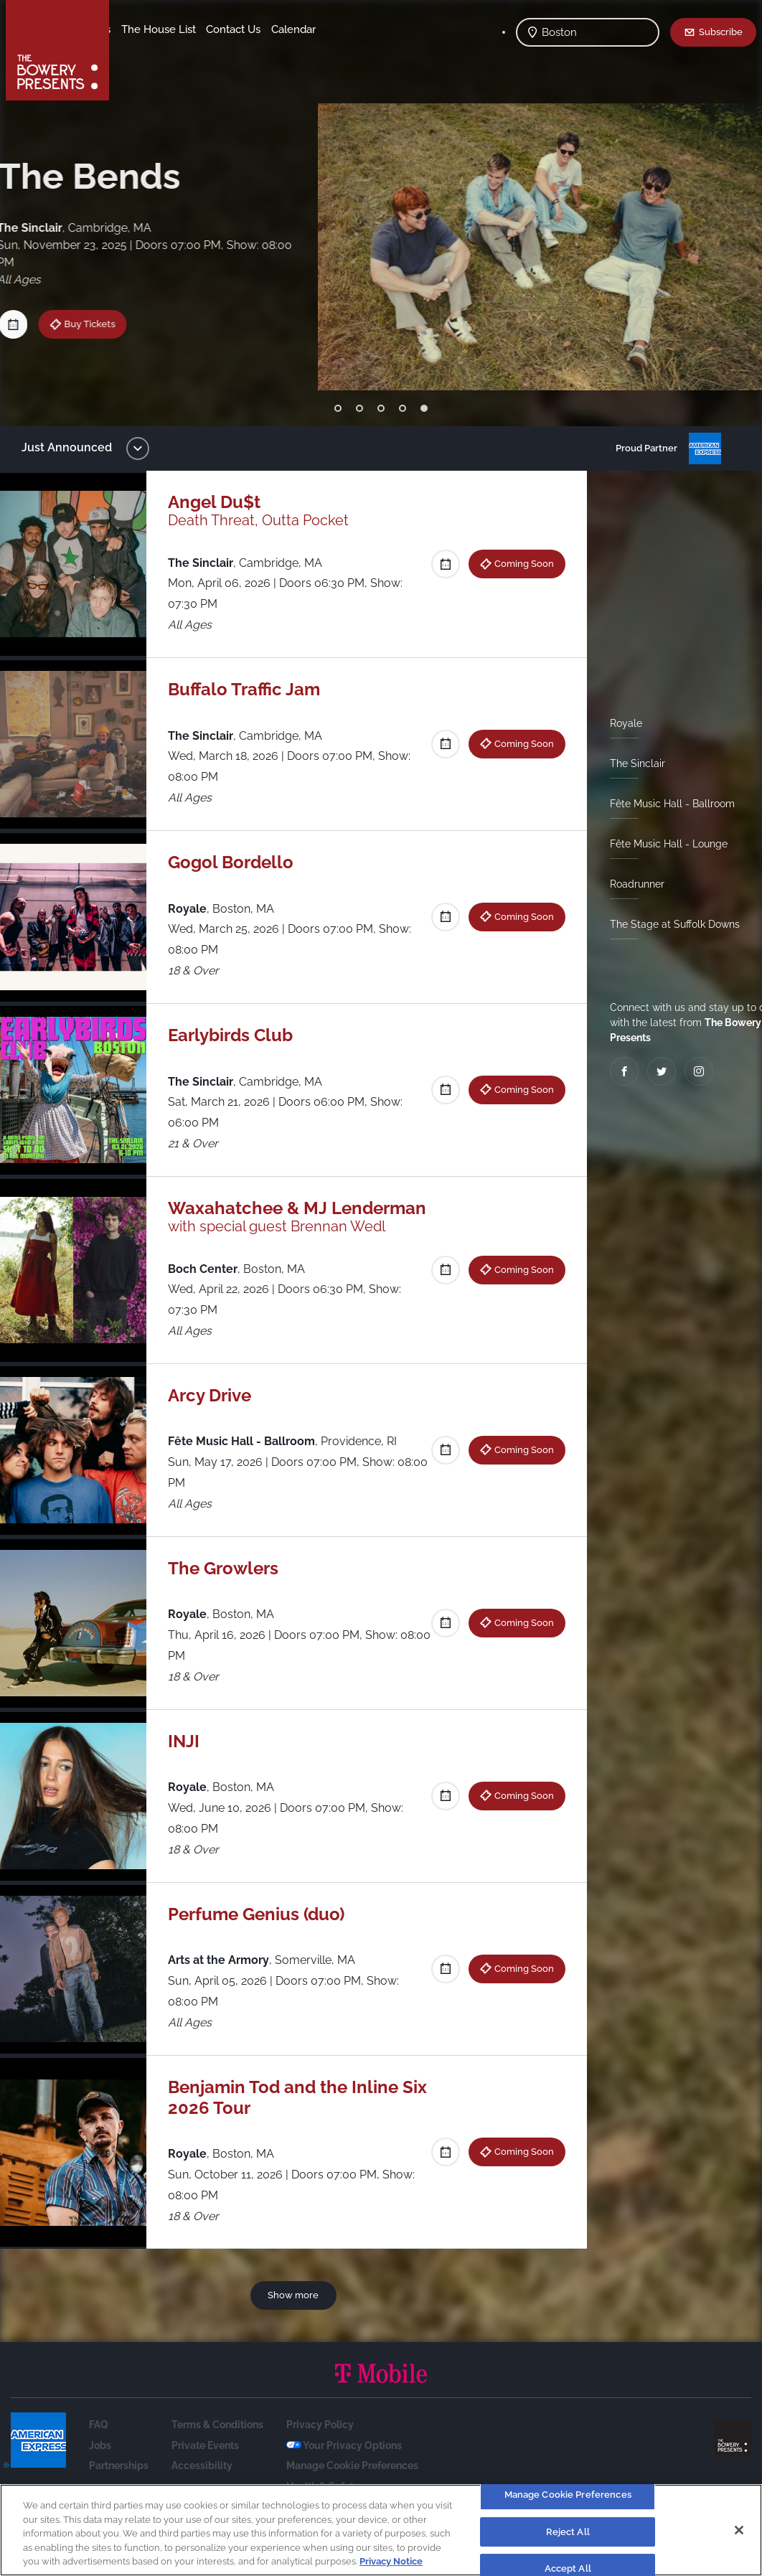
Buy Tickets (85, 323)
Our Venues (194, 29)
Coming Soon (518, 563)
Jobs (100, 2466)
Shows (138, 29)
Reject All (568, 2531)
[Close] (739, 2530)
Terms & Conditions (217, 2445)
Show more (296, 2315)
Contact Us (149, 50)
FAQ (98, 2445)
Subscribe (721, 31)
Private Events (205, 2466)
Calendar (209, 50)
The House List (271, 29)
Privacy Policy (320, 2445)
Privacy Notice (391, 2561)
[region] (381, 2530)
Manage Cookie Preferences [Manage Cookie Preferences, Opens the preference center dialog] (567, 2494)
